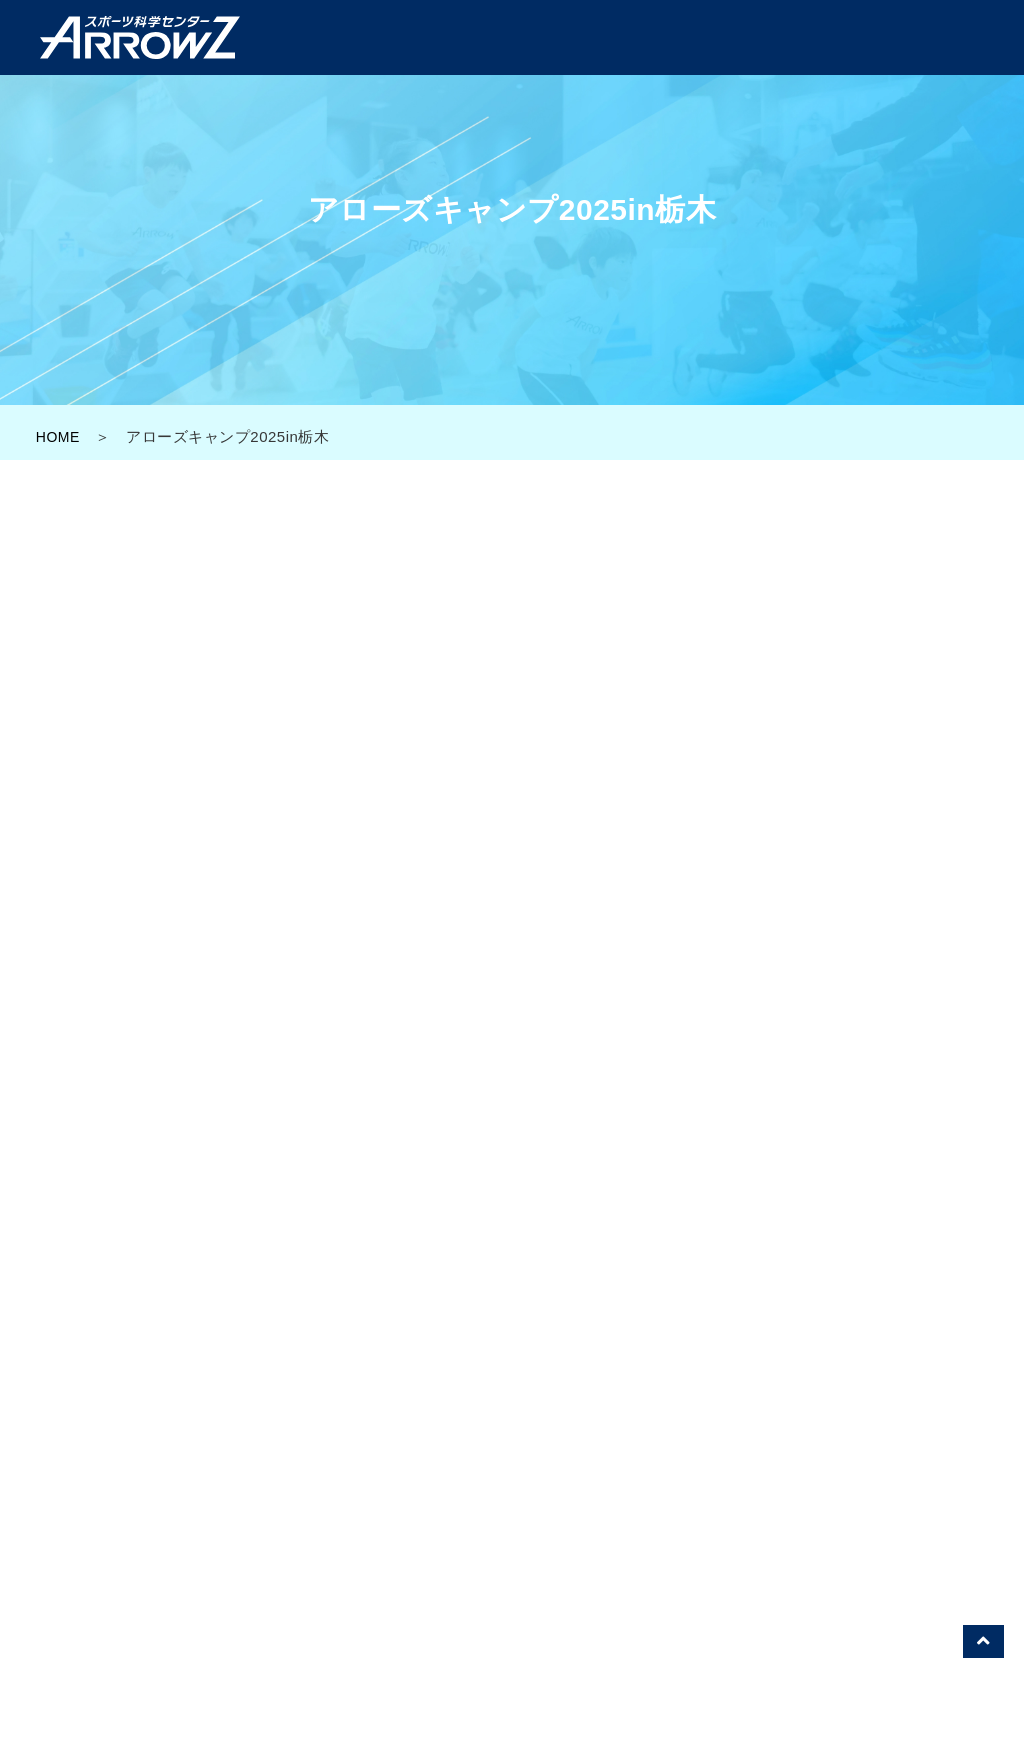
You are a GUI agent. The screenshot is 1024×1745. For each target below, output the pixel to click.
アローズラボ (394, 1503)
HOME (59, 436)
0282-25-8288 (640, 1158)
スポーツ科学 (748, 1503)
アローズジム (512, 1503)
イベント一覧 (630, 1503)
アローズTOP (276, 1503)
